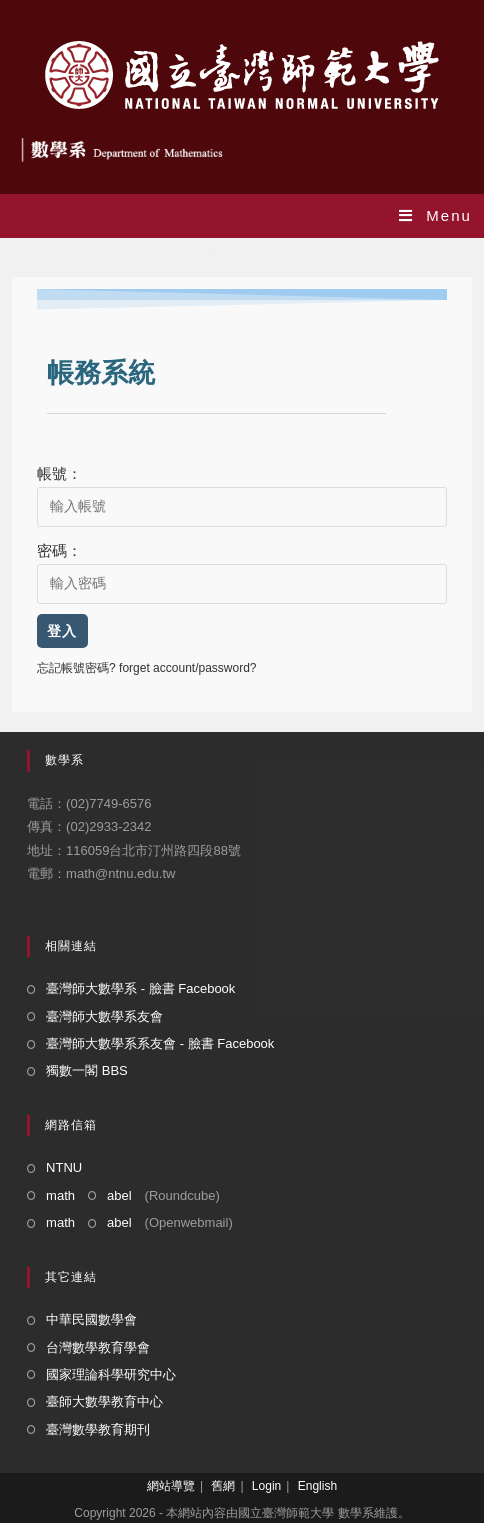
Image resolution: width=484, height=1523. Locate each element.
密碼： (59, 550)
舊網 (223, 1486)
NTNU (64, 1167)
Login (266, 1486)
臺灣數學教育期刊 (98, 1429)
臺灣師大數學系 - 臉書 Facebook (140, 988)
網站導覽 (171, 1486)
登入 (62, 631)
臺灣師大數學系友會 (104, 1016)
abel (119, 1195)
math (60, 1195)
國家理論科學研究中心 (111, 1374)
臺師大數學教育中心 (104, 1401)
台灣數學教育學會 (98, 1347)
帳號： (59, 473)
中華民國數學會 (91, 1319)
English (317, 1486)
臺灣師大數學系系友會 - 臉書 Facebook (160, 1043)
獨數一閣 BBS (87, 1070)
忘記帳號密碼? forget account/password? (146, 668)
